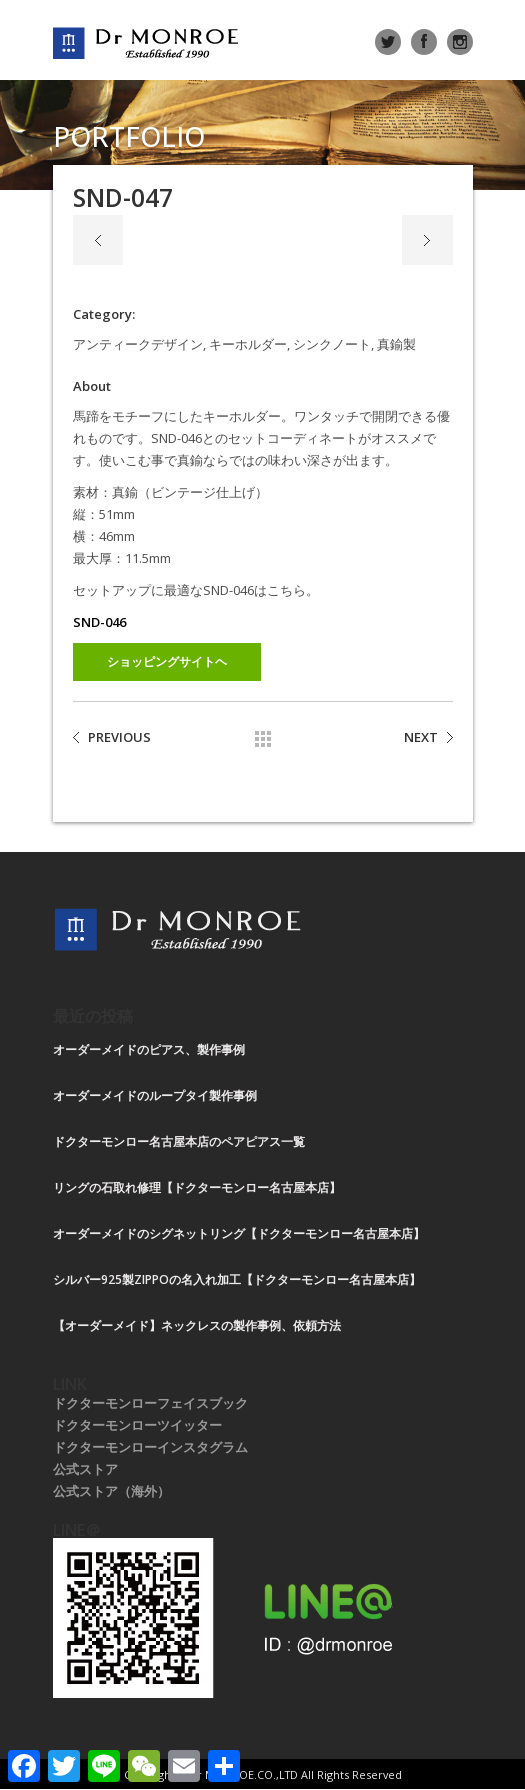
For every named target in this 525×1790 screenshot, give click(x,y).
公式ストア (85, 1469)
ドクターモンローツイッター (137, 1425)
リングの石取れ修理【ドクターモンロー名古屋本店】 (197, 1187)
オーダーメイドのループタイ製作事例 (155, 1095)
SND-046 (99, 622)
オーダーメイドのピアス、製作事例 (149, 1049)
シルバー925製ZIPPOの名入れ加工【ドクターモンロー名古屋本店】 (237, 1279)
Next (427, 240)
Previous (98, 240)
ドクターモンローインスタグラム (150, 1447)
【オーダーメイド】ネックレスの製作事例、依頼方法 (197, 1325)
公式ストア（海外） (111, 1491)
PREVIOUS (119, 737)
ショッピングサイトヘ (167, 661)
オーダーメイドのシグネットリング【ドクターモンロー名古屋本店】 (239, 1233)
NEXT (421, 737)
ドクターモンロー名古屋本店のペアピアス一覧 (179, 1141)
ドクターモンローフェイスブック (150, 1403)
